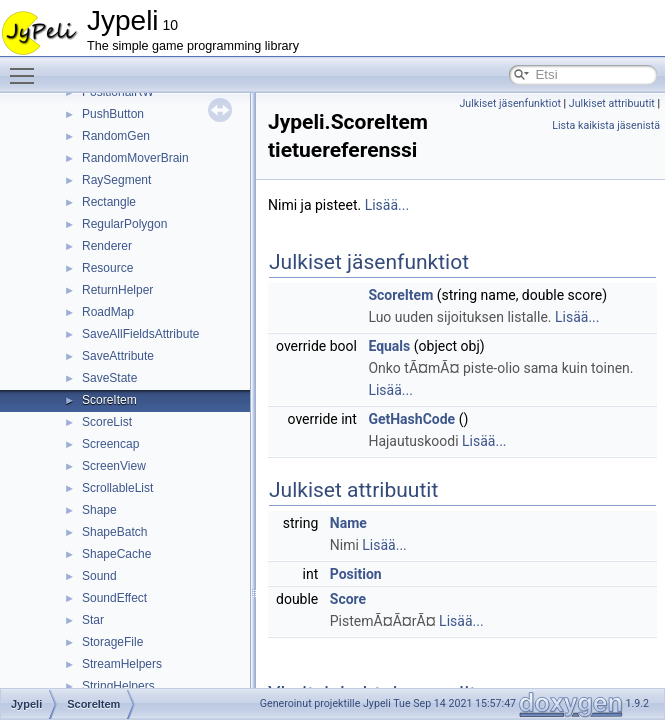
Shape (99, 510)
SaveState (109, 378)
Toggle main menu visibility (27, 67)
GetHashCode (411, 419)
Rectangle (109, 202)
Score (348, 599)
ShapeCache (116, 554)
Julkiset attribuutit (612, 103)
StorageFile (112, 642)
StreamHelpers (122, 664)
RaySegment (116, 180)
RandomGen (116, 136)
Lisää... (387, 205)
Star (93, 620)
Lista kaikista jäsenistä (606, 125)
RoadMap (108, 312)
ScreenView (114, 466)
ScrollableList (117, 488)
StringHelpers (118, 686)
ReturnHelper (117, 290)
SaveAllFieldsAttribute (140, 334)
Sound (99, 576)
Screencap (110, 444)
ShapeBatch (114, 532)
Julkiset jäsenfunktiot (510, 103)
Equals (389, 346)
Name (348, 523)
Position (356, 574)
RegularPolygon (124, 224)
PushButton (113, 114)
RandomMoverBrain (135, 158)
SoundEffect (114, 598)
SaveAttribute (118, 356)
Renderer (107, 246)
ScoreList (107, 422)
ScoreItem (109, 400)
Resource (107, 268)
